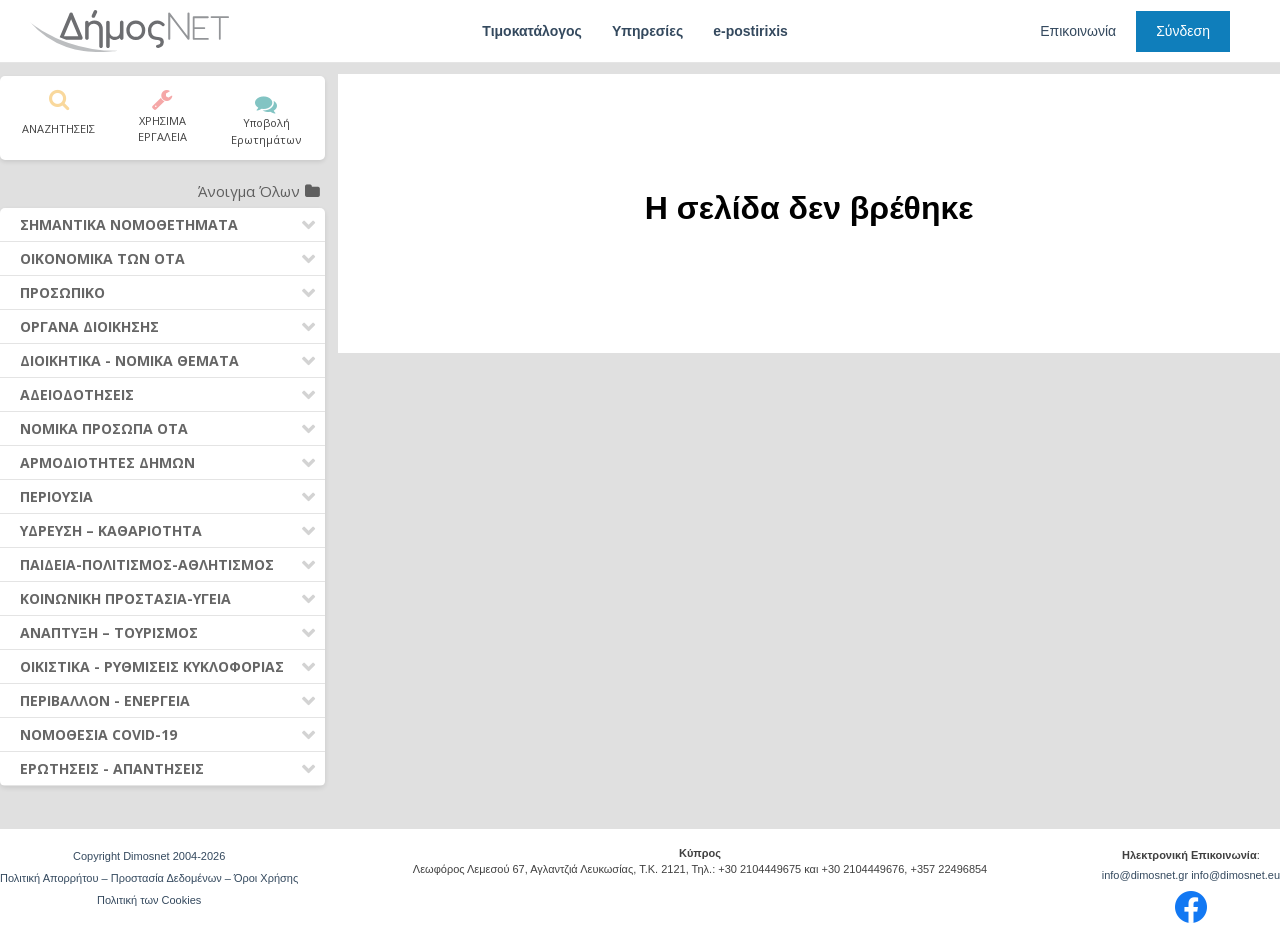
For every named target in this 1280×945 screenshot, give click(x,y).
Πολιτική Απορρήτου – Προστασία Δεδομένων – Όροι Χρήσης (149, 878)
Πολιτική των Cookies (149, 900)
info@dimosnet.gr (1145, 875)
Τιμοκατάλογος (532, 31)
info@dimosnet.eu (1235, 875)
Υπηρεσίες (647, 31)
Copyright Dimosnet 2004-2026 (149, 856)
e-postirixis (750, 31)
